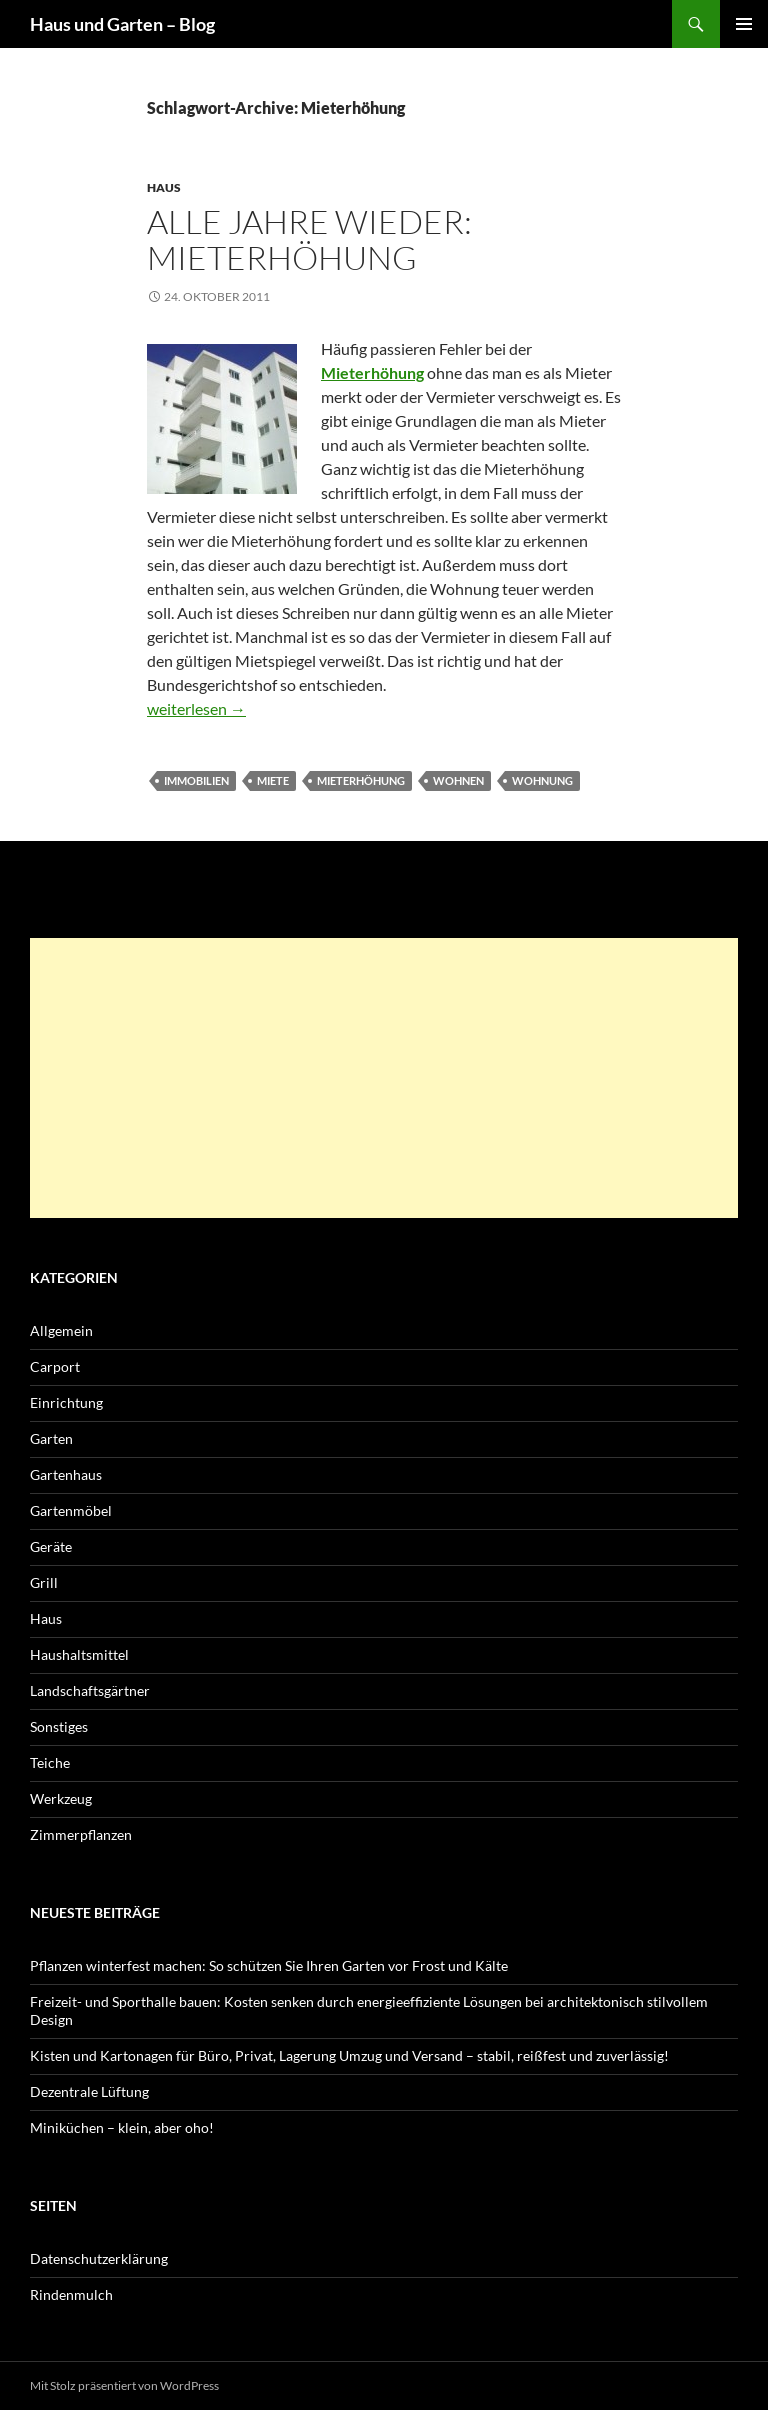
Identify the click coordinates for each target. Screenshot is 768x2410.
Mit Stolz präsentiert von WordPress (124, 2385)
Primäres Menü (744, 24)
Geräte (51, 1546)
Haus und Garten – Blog (122, 24)
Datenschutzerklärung (99, 2258)
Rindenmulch (71, 2294)
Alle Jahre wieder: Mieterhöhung (309, 239)
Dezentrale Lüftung (89, 2091)
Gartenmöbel (71, 1510)
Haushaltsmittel (79, 1654)
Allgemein (61, 1330)
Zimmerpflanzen (81, 1834)
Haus (164, 187)
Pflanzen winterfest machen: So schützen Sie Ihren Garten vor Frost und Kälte (269, 1965)
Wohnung (542, 780)
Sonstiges (59, 1726)
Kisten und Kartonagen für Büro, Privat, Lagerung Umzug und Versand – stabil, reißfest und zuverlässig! (349, 2055)
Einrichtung (66, 1402)
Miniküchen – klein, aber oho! (122, 2127)
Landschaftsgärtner (90, 1690)
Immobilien (196, 780)
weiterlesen (196, 708)
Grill (44, 1582)
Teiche (50, 1762)
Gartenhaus (66, 1474)
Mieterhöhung (361, 780)
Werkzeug (61, 1798)
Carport (55, 1366)
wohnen (458, 780)
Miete (273, 780)
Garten (51, 1438)
